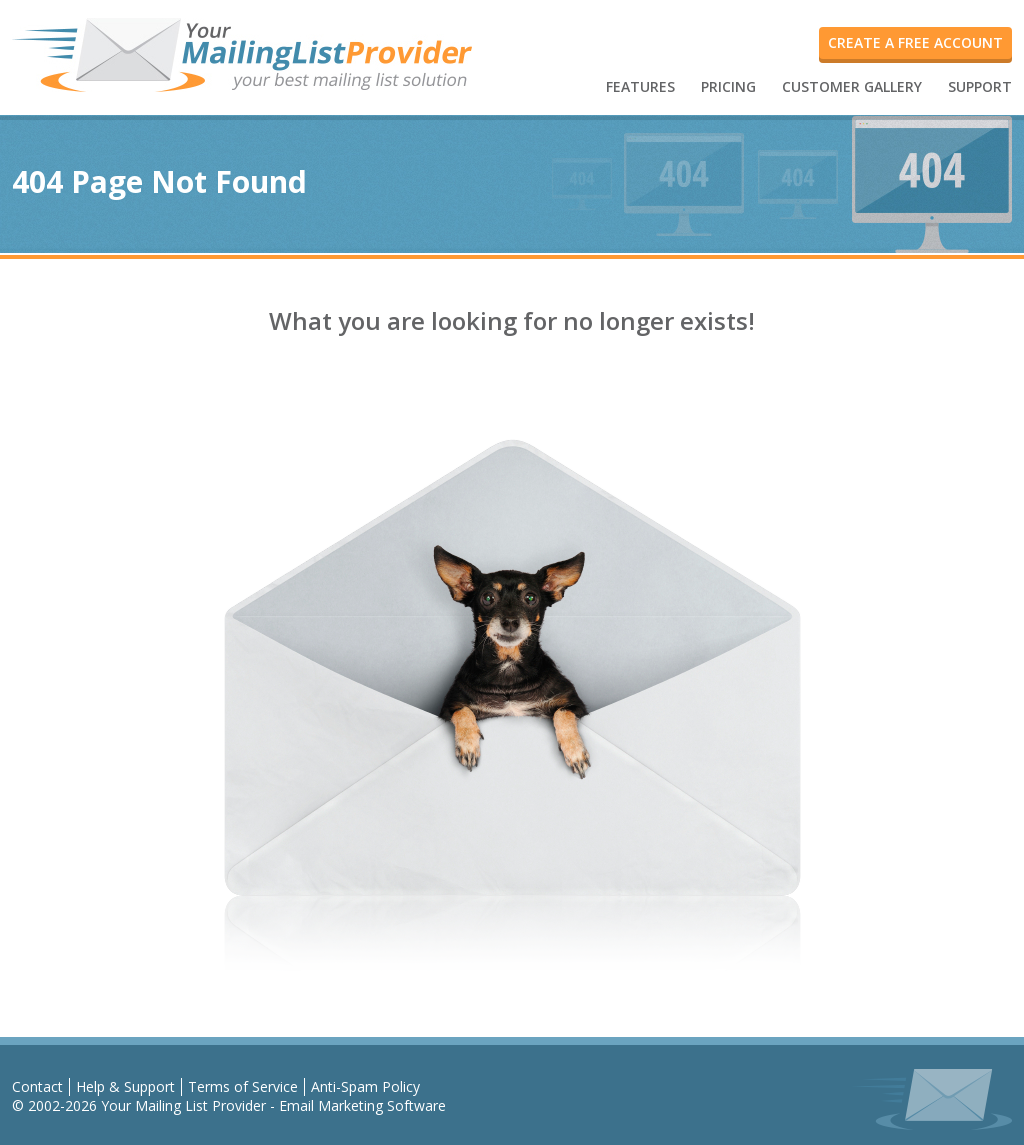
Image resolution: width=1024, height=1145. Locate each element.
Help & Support (125, 1086)
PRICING (728, 86)
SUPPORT (980, 86)
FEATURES (640, 86)
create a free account (915, 42)
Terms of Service (243, 1086)
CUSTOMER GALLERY (852, 86)
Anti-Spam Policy (365, 1086)
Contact (37, 1086)
